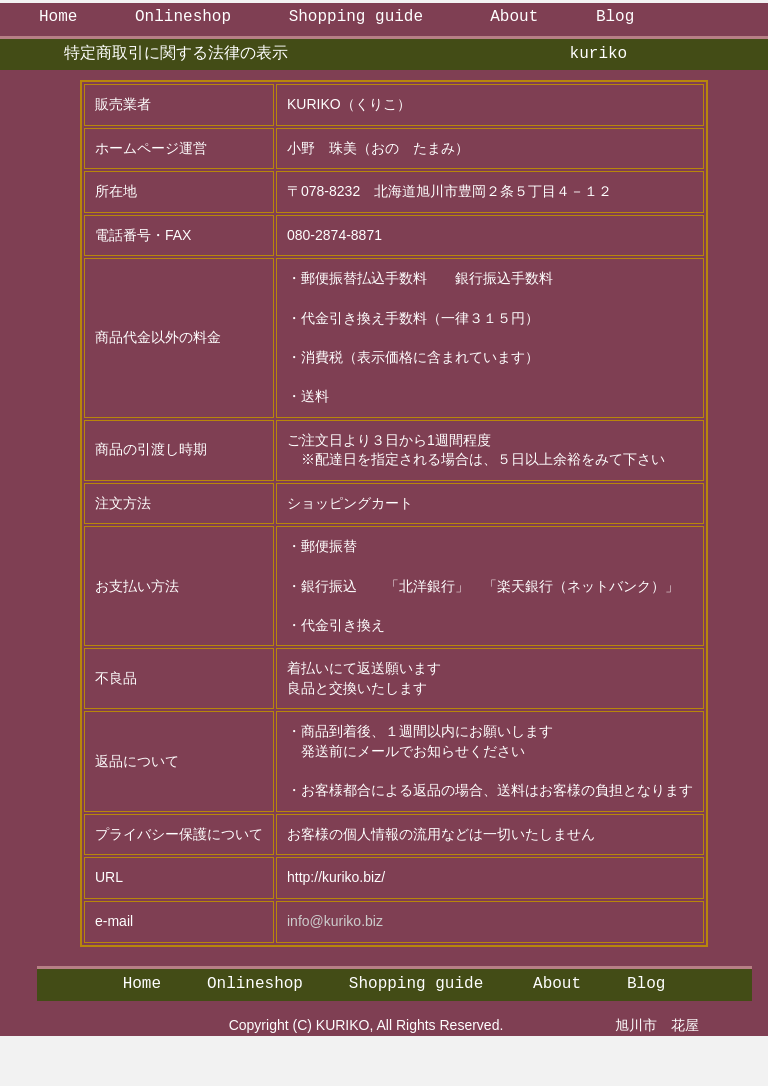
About (514, 17)
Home (58, 17)
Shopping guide (356, 17)
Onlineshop (183, 17)
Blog (615, 17)
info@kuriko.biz (335, 921)
